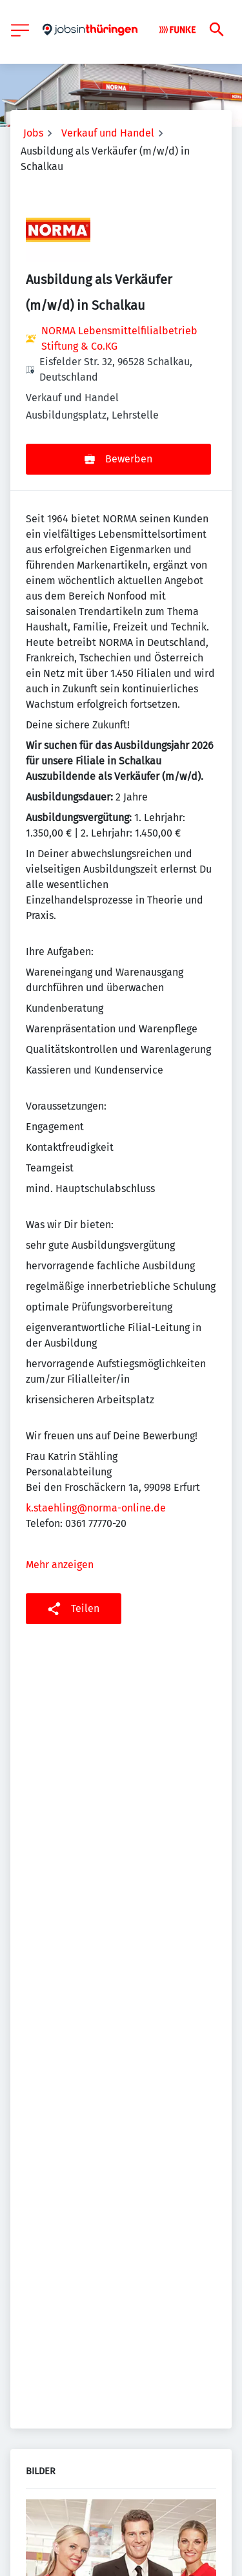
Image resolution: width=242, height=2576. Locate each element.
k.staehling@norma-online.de (96, 1508)
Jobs (33, 133)
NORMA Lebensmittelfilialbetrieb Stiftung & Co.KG (119, 338)
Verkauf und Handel (107, 133)
